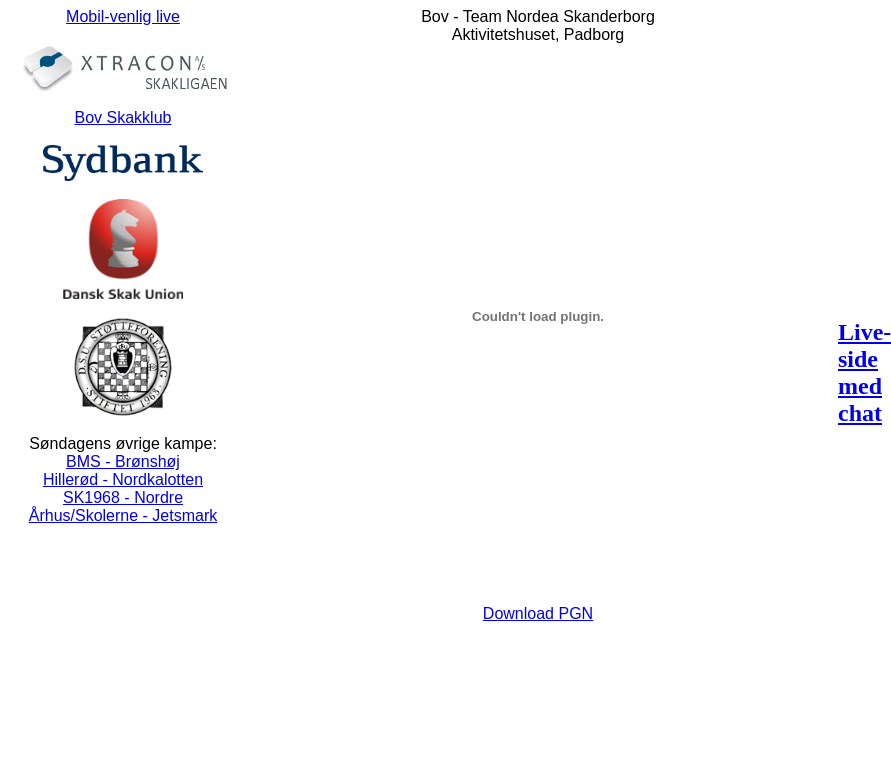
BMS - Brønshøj (123, 461)
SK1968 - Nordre (123, 497)
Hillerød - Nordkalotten (123, 479)
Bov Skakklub (123, 117)
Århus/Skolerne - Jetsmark (123, 515)
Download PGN (538, 613)
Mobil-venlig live (123, 16)
